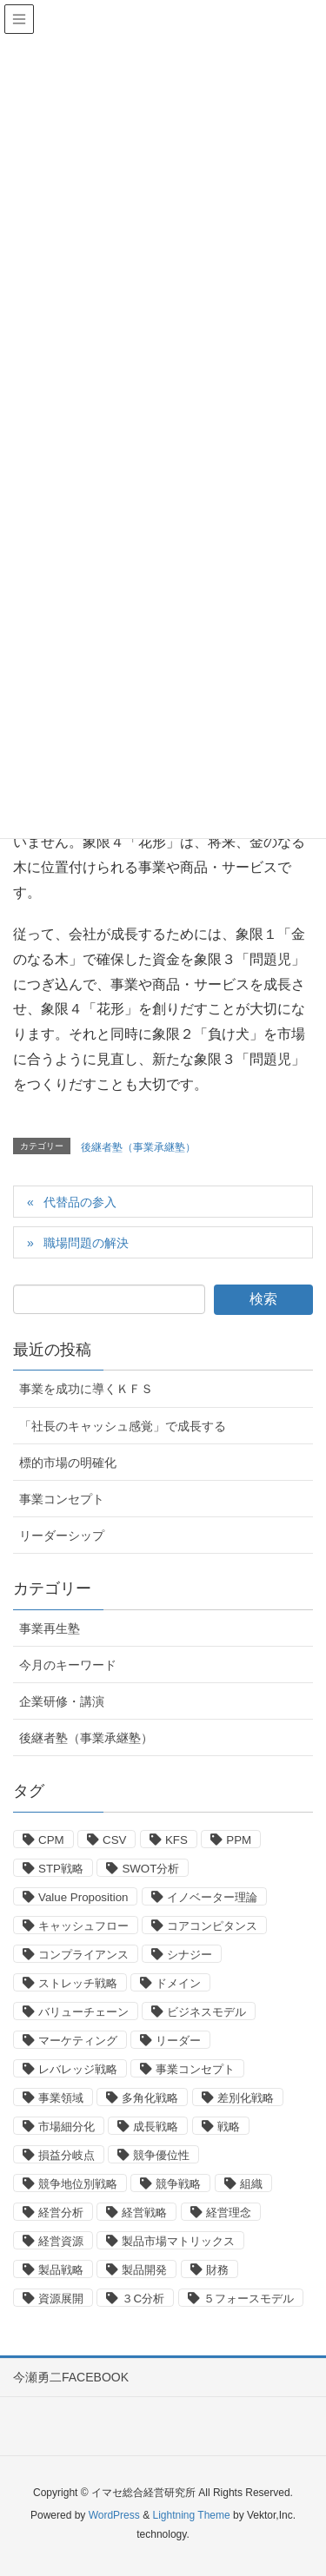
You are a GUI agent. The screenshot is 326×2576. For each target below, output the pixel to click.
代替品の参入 (79, 1202)
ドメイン (178, 1983)
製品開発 (144, 2269)
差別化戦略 (245, 2097)
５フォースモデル (248, 2298)
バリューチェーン (83, 2011)
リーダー (178, 2040)
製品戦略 (60, 2269)
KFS (176, 1839)
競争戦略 (178, 2183)
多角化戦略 (150, 2097)
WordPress (114, 2515)
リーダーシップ (61, 1535)
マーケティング (77, 2040)
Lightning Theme (191, 2515)
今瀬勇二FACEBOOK (71, 2377)
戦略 (228, 2126)
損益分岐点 (66, 2155)
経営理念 (228, 2212)
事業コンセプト (61, 1499)
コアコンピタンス (212, 1925)
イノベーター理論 (212, 1897)
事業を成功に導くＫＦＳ (86, 1389)
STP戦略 (60, 1868)
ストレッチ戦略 (77, 1983)
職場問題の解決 (86, 1243)
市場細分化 (66, 2126)
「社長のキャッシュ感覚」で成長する (122, 1426)
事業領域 (60, 2097)
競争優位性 (161, 2155)
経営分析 (60, 2212)
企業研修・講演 (61, 1701)
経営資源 (60, 2241)
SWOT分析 (150, 1868)
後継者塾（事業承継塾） (138, 1147)
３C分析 (143, 2298)
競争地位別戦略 (77, 2183)
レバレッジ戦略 (77, 2069)
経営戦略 (144, 2212)
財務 (217, 2269)
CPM (51, 1839)
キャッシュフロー (83, 1925)
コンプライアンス (83, 1954)
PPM (238, 1839)
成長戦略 (155, 2126)
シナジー (189, 1954)
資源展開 (60, 2298)
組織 (251, 2183)
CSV (114, 1839)
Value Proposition (83, 1897)
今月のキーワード (67, 1665)
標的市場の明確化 (67, 1463)
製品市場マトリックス (178, 2241)
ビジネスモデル (206, 2011)
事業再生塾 (49, 1628)
